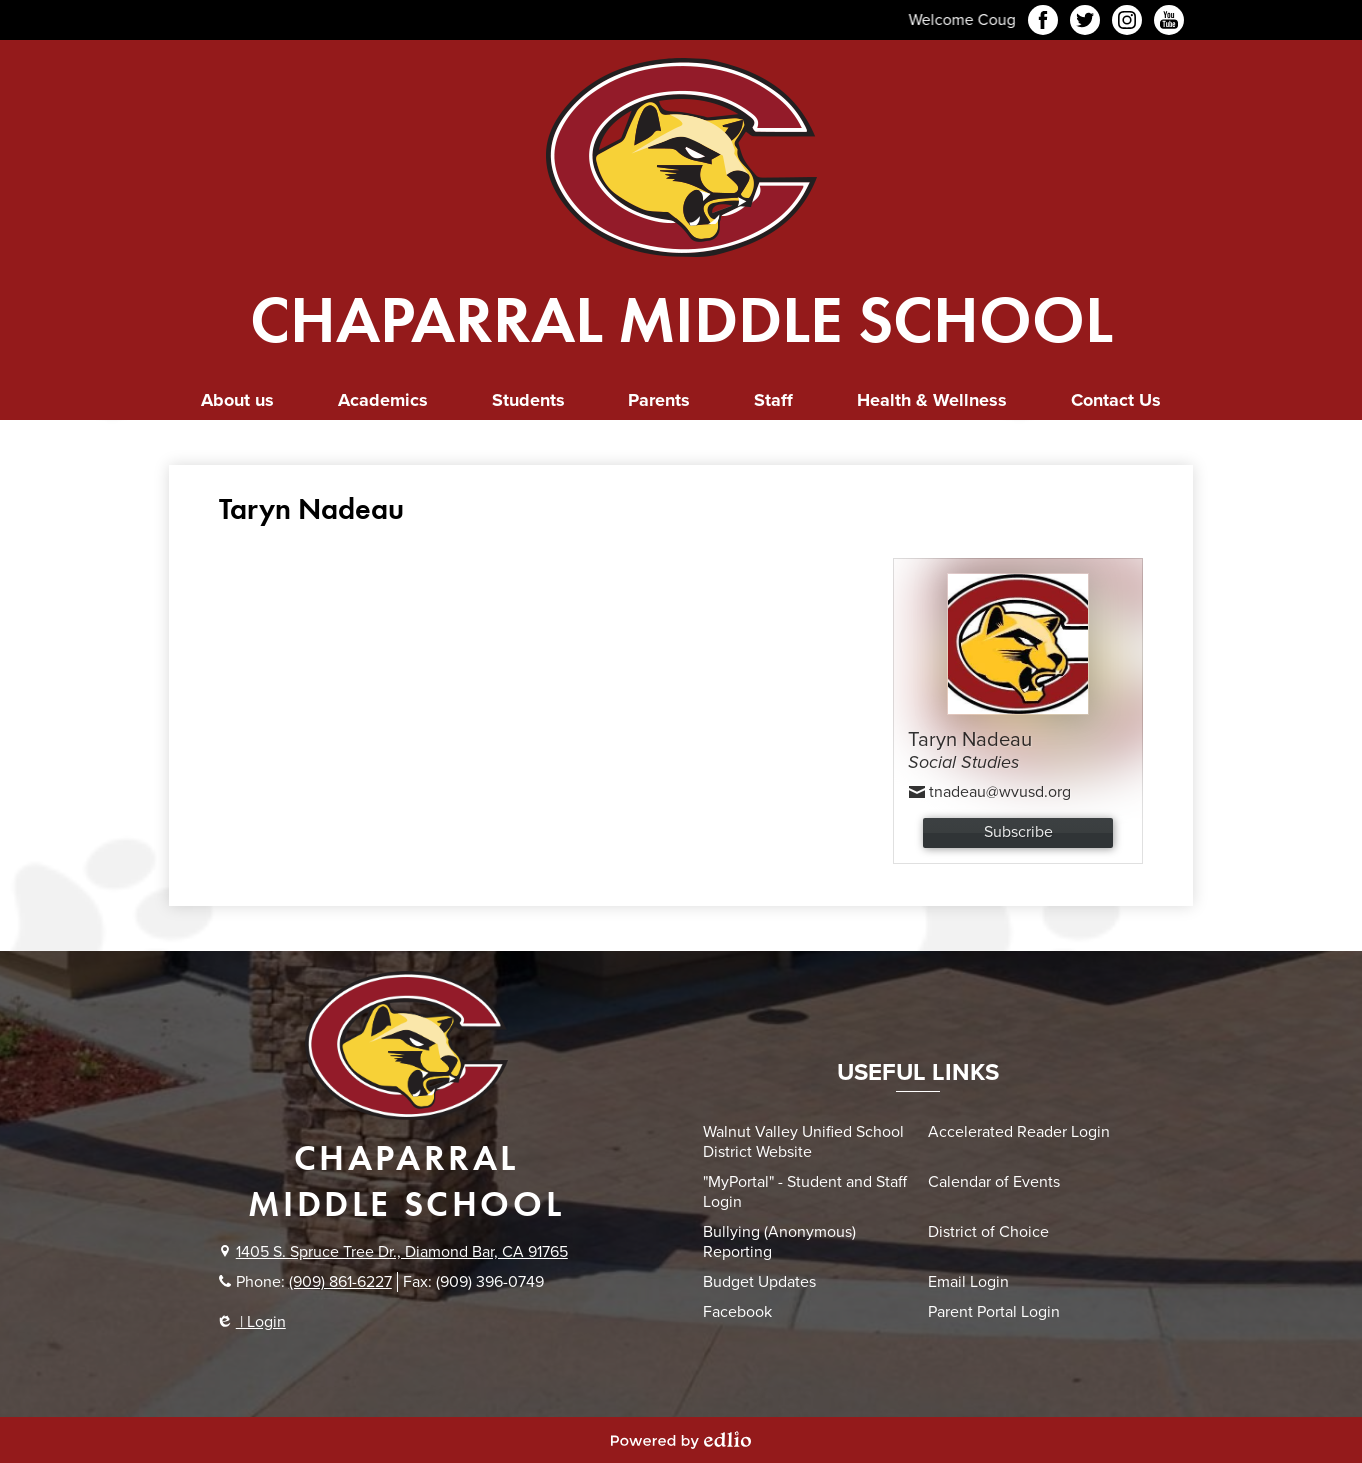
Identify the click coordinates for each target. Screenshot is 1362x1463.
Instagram (1127, 23)
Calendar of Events (994, 1182)
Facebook (1043, 23)
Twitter (1085, 23)
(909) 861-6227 (340, 1282)
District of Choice (988, 1232)
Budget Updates (759, 1282)
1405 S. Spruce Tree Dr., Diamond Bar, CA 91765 (402, 1252)
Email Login (968, 1282)
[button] (237, 401)
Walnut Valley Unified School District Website (803, 1142)
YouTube (1169, 23)
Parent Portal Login (994, 1312)
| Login (252, 1322)
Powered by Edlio (681, 1440)
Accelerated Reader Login (1019, 1132)
